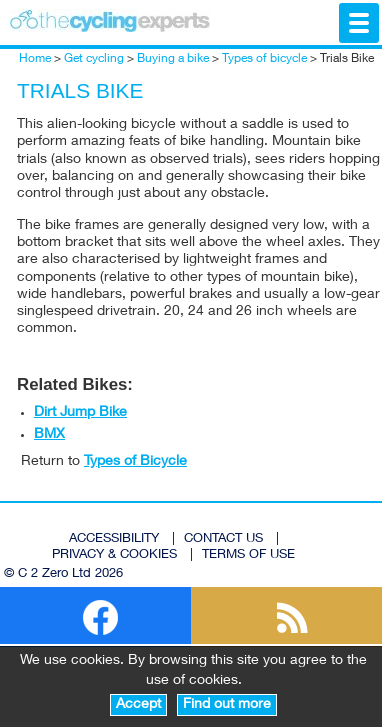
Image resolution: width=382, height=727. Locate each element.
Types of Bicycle (135, 462)
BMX (49, 435)
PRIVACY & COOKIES (114, 555)
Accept (138, 705)
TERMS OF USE (248, 555)
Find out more (227, 705)
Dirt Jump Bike (80, 413)
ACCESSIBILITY (114, 539)
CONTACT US (223, 539)
